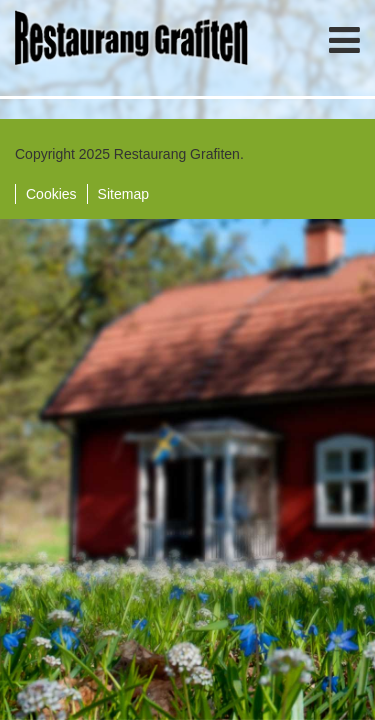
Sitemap (123, 194)
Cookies (51, 194)
